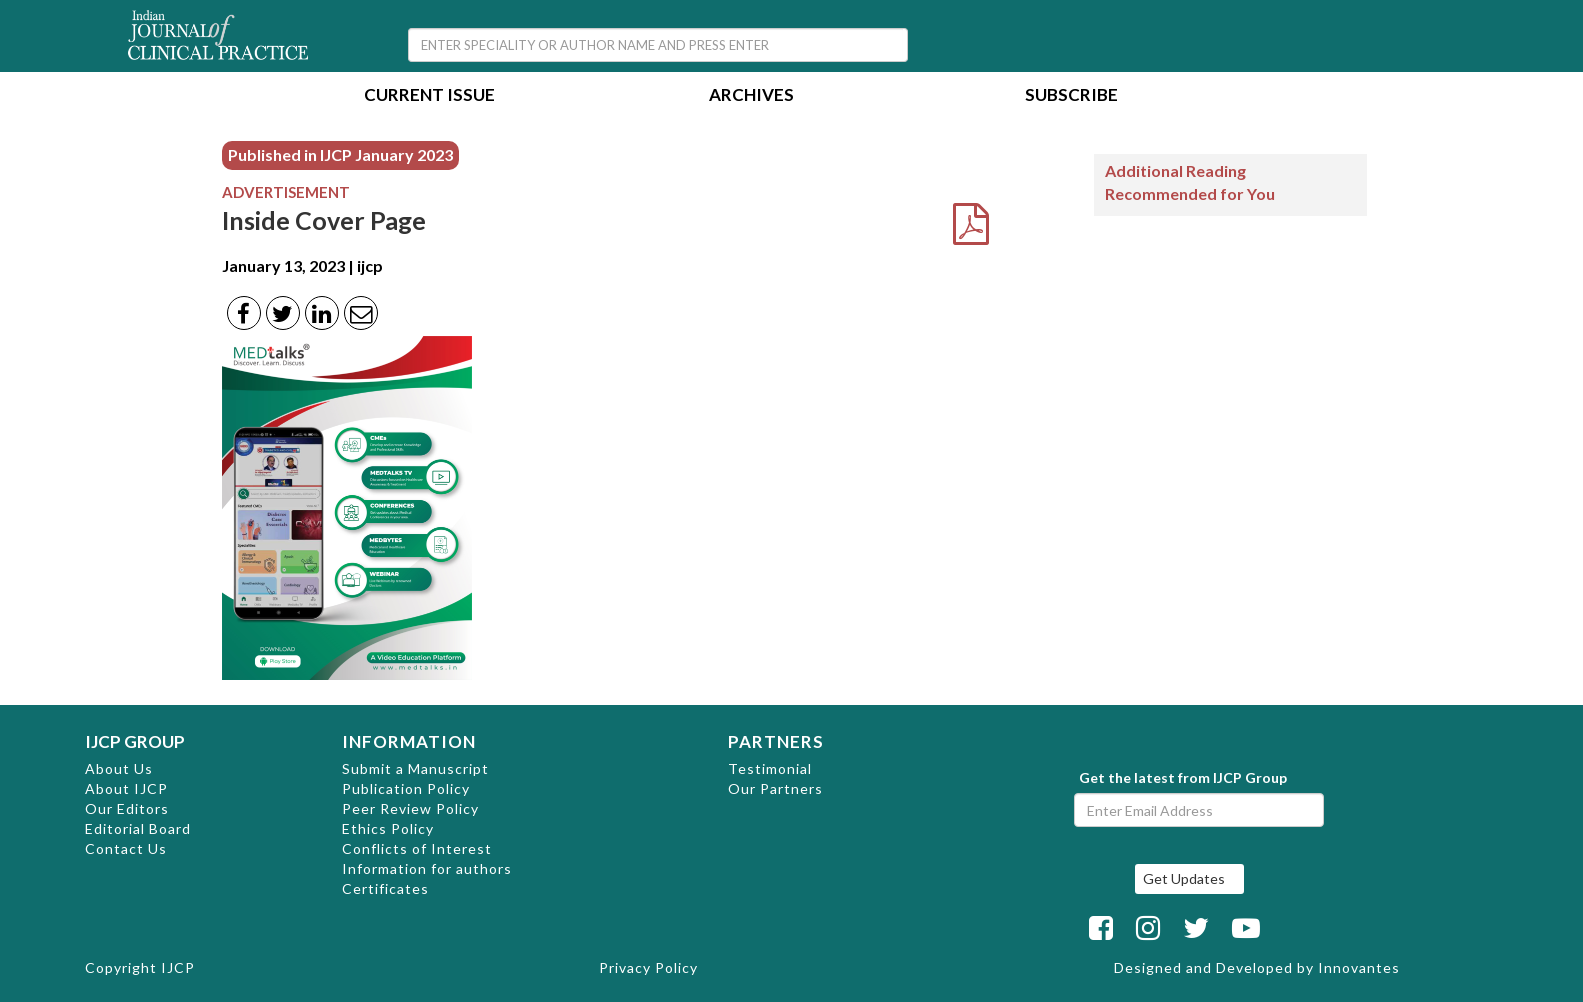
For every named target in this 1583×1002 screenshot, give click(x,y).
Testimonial (770, 768)
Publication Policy (406, 788)
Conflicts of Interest (417, 848)
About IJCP (126, 788)
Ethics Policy (388, 828)
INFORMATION (409, 741)
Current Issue (429, 96)
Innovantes (1359, 967)
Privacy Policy (648, 967)
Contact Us (126, 848)
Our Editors (127, 808)
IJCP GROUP (135, 741)
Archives (751, 96)
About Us (119, 768)
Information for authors (427, 868)
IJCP (178, 967)
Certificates (385, 888)
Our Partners (775, 788)
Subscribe (1071, 96)
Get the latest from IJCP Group (1183, 777)
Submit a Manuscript (415, 768)
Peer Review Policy (410, 808)
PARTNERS (776, 741)
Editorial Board (138, 828)
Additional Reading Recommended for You (1190, 182)
